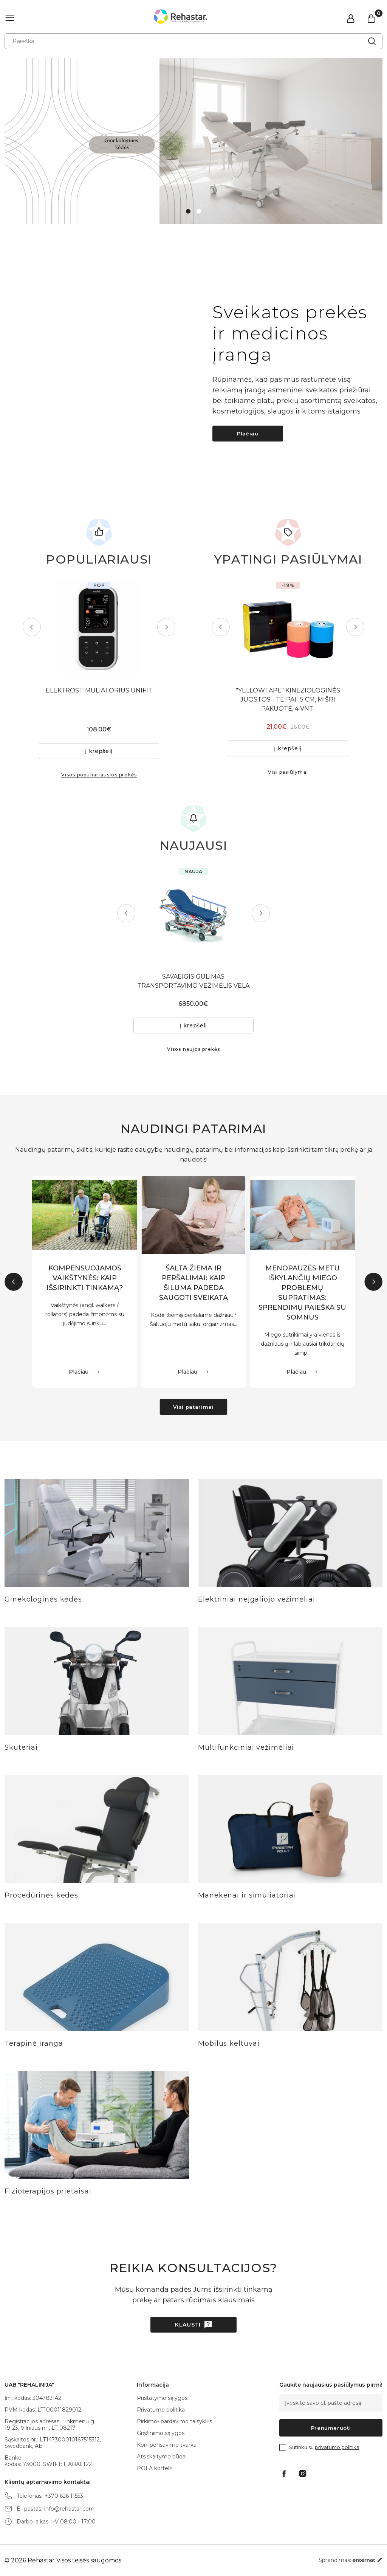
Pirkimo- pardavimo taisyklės (174, 2421)
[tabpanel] (193, 141)
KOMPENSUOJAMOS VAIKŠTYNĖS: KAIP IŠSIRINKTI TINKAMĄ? (84, 1278)
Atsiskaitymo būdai (162, 2456)
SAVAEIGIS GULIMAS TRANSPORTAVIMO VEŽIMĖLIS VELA (194, 981)
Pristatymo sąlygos (162, 2398)
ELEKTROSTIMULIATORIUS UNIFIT (99, 690)
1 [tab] (188, 211)
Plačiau (248, 434)
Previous (32, 627)
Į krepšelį (99, 751)
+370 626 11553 (64, 2496)
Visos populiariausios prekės (99, 775)
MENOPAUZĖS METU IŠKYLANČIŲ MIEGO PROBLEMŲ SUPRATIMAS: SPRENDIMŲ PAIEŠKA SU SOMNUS (302, 1293)
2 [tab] (199, 211)
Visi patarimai (193, 1407)
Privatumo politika (161, 2409)
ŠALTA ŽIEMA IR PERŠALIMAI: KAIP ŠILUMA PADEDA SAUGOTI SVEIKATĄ (193, 1283)
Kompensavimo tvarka (167, 2444)
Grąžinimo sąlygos (160, 2433)
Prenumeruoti (331, 2428)
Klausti (188, 2324)
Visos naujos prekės (193, 1049)
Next (166, 627)
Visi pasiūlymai (288, 772)
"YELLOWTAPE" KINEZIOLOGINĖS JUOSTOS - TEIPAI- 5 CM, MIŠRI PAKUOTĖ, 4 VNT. (288, 699)
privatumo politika (337, 2447)
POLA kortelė (154, 2468)
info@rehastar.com (69, 2509)
